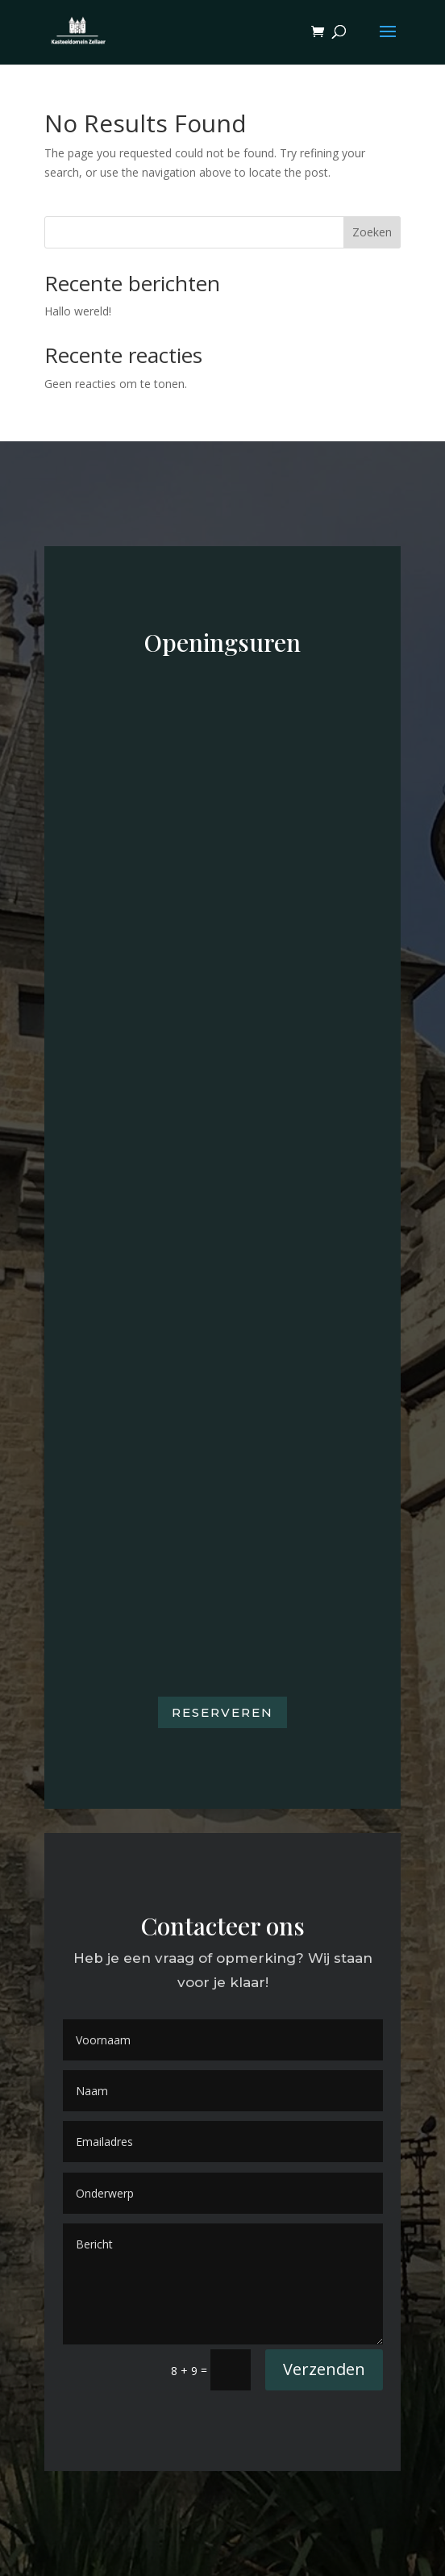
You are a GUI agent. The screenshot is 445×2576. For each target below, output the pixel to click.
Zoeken (372, 232)
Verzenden (324, 2369)
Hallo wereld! (77, 311)
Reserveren (222, 1712)
